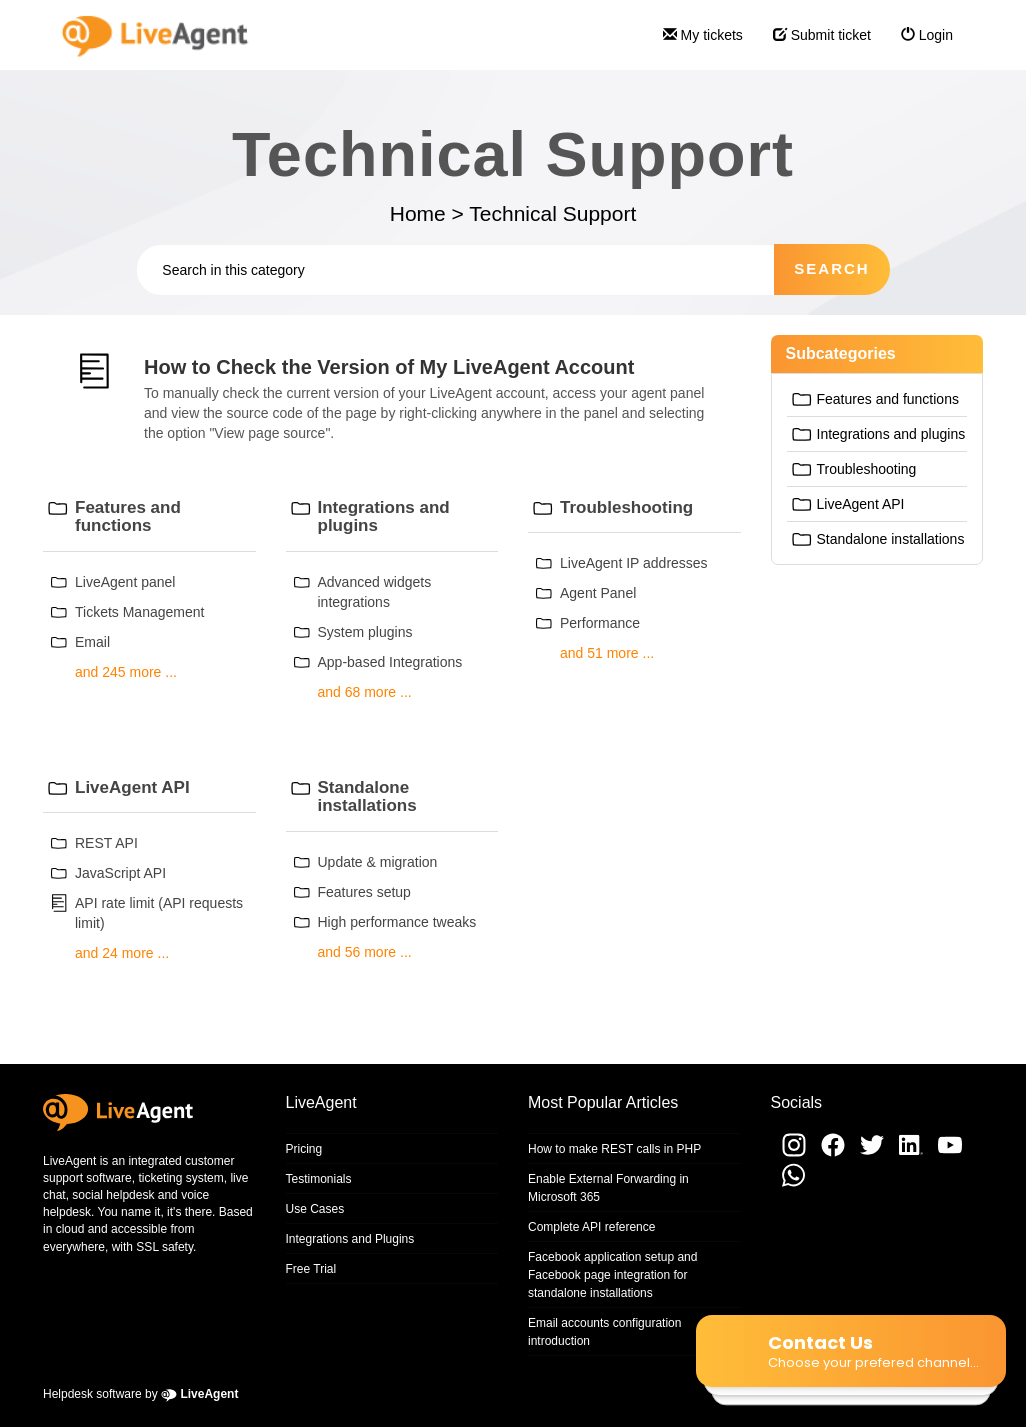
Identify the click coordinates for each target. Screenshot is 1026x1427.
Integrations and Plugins (350, 1239)
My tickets (695, 43)
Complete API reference (591, 1227)
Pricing (304, 1149)
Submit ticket (814, 43)
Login (919, 43)
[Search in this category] (455, 270)
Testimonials (319, 1179)
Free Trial (311, 1269)
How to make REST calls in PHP (614, 1149)
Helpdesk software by (140, 1394)
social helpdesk (113, 1195)
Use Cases (315, 1209)
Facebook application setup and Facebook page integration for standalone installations (612, 1275)
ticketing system (180, 1178)
